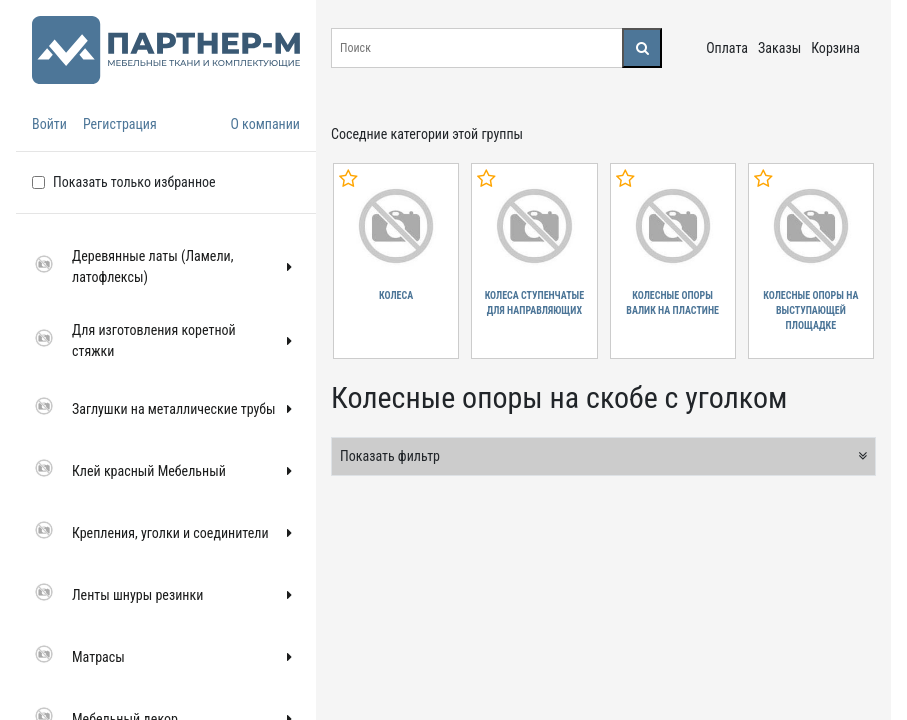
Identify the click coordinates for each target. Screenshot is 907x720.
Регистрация (120, 124)
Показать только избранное (134, 182)
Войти (49, 124)
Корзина (835, 48)
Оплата (727, 48)
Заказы (779, 48)
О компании (265, 124)
